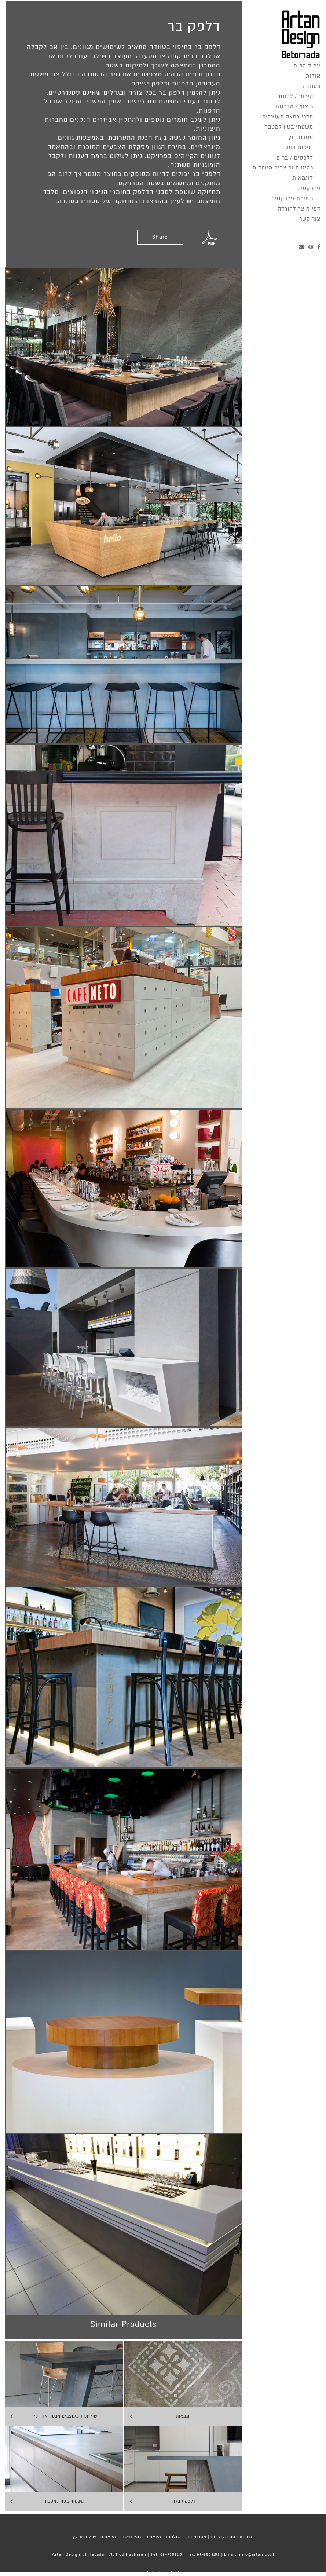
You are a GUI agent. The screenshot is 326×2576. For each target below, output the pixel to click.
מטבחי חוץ (195, 2537)
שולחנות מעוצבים (163, 2537)
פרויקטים (308, 188)
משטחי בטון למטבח (288, 127)
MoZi (176, 2572)
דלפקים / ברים (294, 158)
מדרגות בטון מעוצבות (232, 2537)
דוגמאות (302, 178)
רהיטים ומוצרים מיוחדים (283, 168)
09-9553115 (171, 2554)
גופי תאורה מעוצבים (120, 2537)
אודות (313, 76)
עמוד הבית (306, 66)
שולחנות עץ (84, 2537)
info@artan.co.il (256, 2554)
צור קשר (309, 219)
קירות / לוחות (296, 97)
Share (160, 237)
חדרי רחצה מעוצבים (287, 117)
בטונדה (311, 86)
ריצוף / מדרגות (294, 106)
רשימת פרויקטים (292, 198)
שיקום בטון (299, 147)
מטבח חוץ (300, 137)
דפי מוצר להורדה (299, 209)
